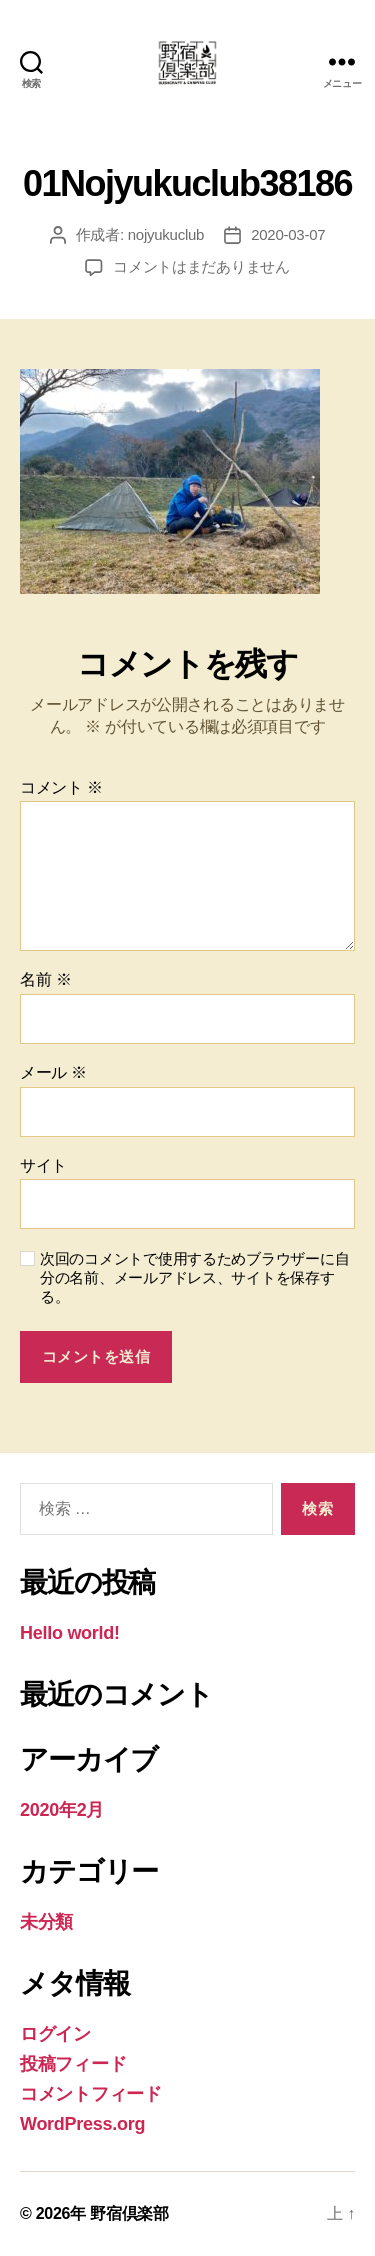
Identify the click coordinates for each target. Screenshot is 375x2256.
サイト (43, 1165)
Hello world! (70, 1633)
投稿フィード (73, 2064)
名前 (45, 979)
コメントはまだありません (201, 266)
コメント (61, 787)
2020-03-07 (288, 234)
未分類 (46, 1922)
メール (53, 1072)
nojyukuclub (166, 234)
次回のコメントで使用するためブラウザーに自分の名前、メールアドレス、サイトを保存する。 (194, 1277)
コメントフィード (91, 2094)
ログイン (55, 2034)
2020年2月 (62, 1810)
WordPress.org (82, 2124)
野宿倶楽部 (129, 2213)
